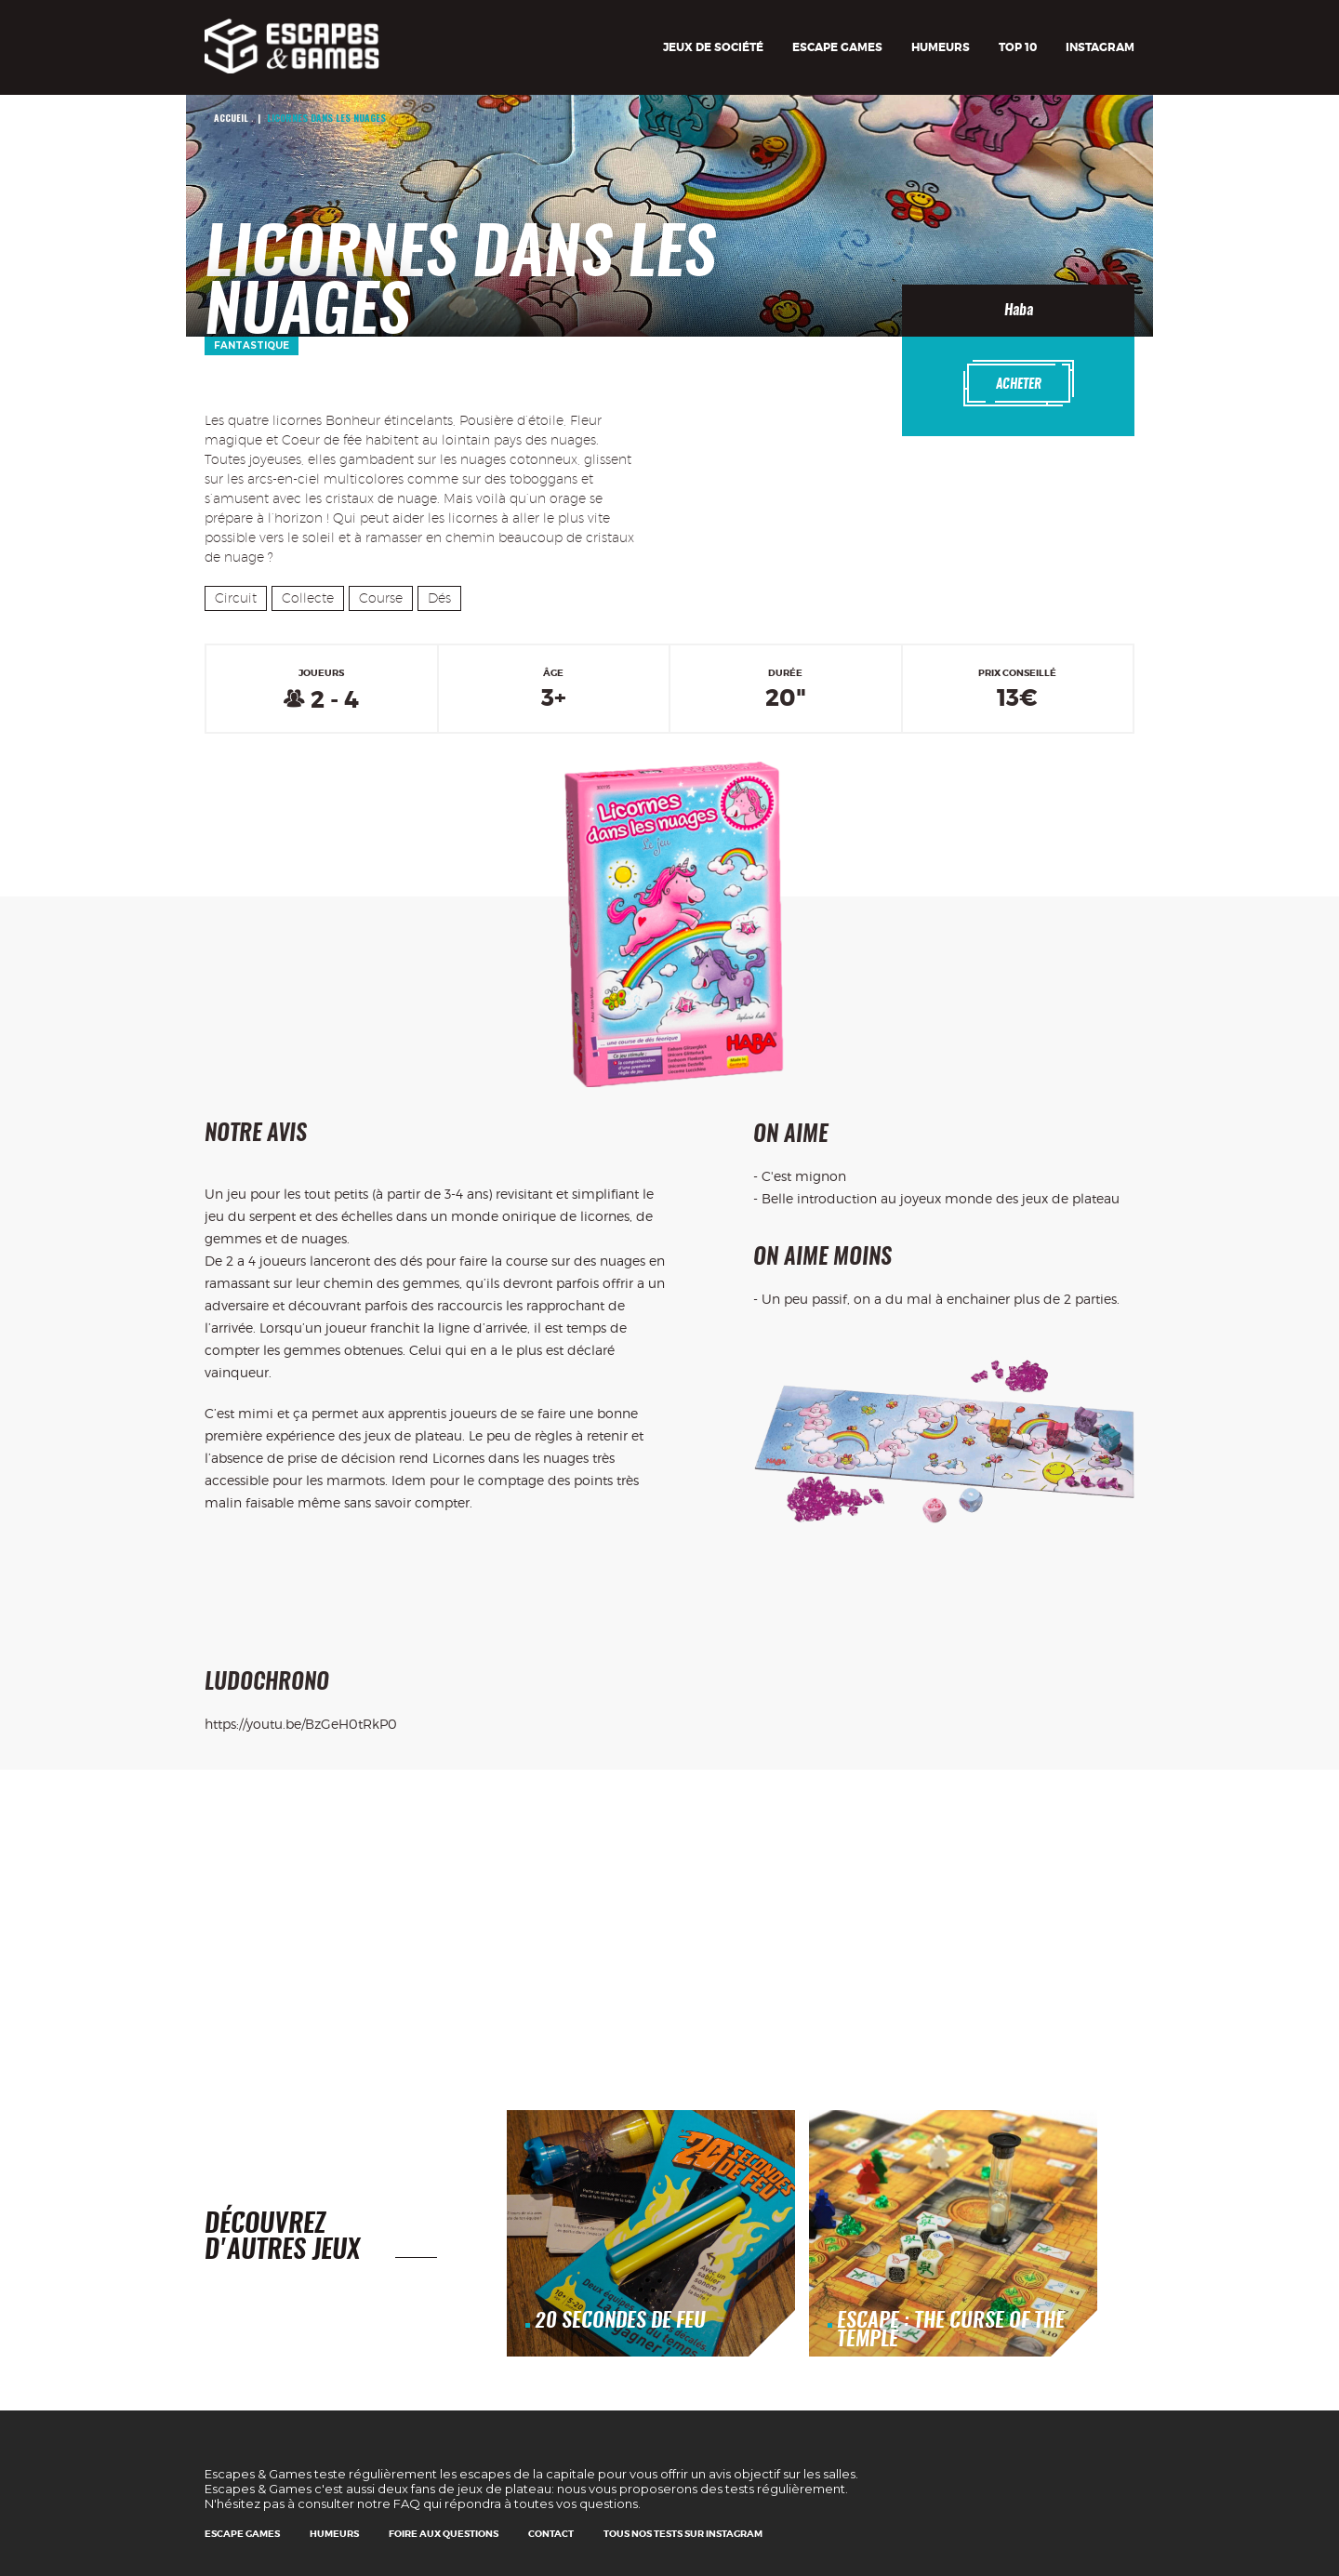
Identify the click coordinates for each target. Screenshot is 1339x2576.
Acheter (1018, 383)
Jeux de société (713, 47)
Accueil (231, 118)
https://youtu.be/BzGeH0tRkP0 (301, 1724)
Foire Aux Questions (443, 2534)
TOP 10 (1018, 47)
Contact (551, 2534)
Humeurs (940, 47)
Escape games (837, 47)
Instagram (1100, 47)
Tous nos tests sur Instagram (682, 2534)
